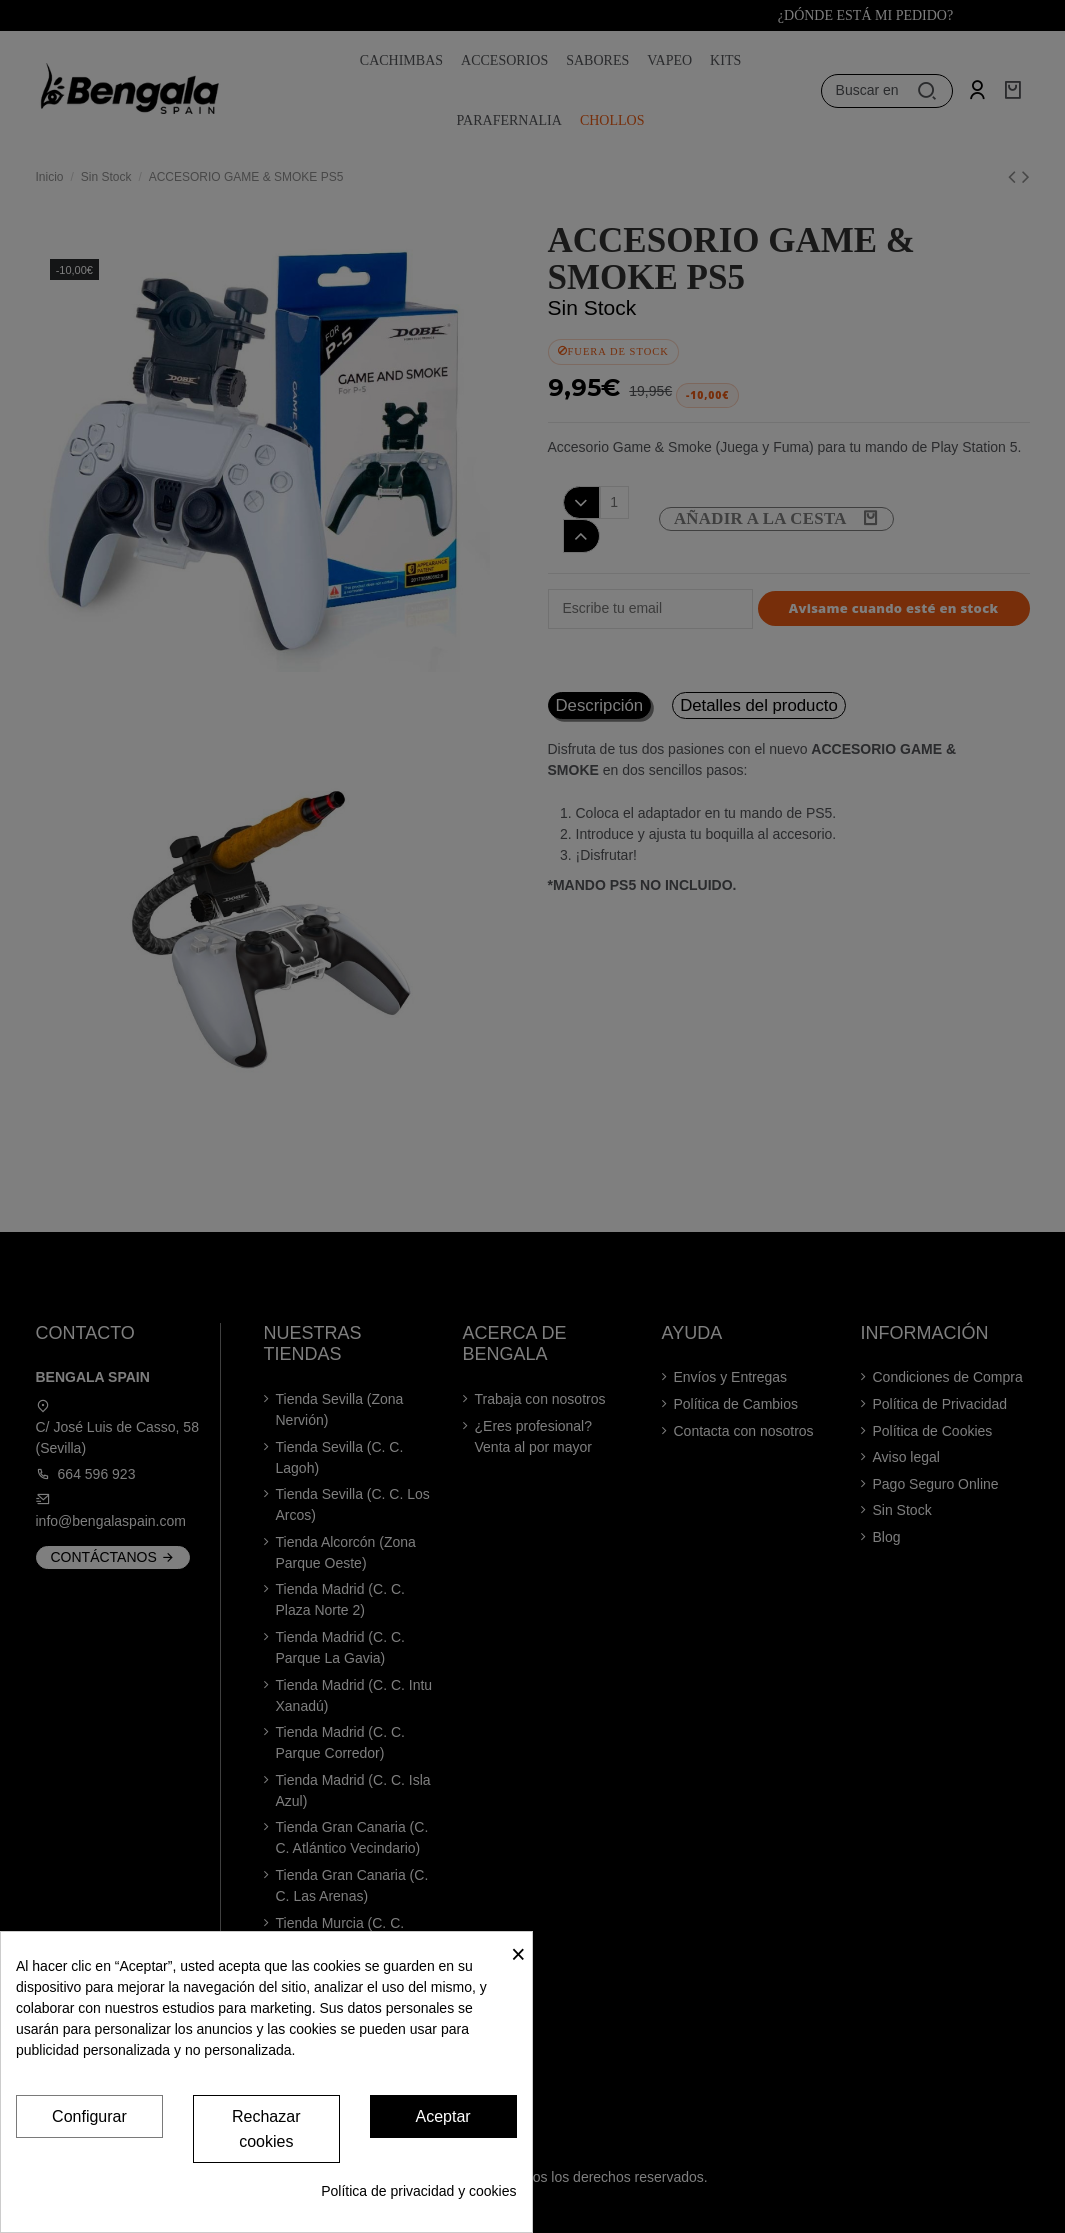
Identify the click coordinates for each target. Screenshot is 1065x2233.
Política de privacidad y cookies (418, 2191)
